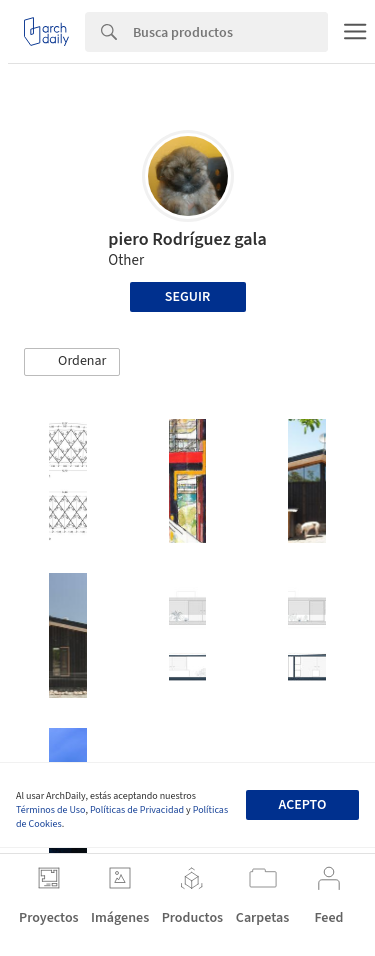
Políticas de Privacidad (137, 810)
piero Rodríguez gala (187, 239)
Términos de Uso (50, 810)
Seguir (187, 297)
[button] (72, 362)
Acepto (302, 805)
